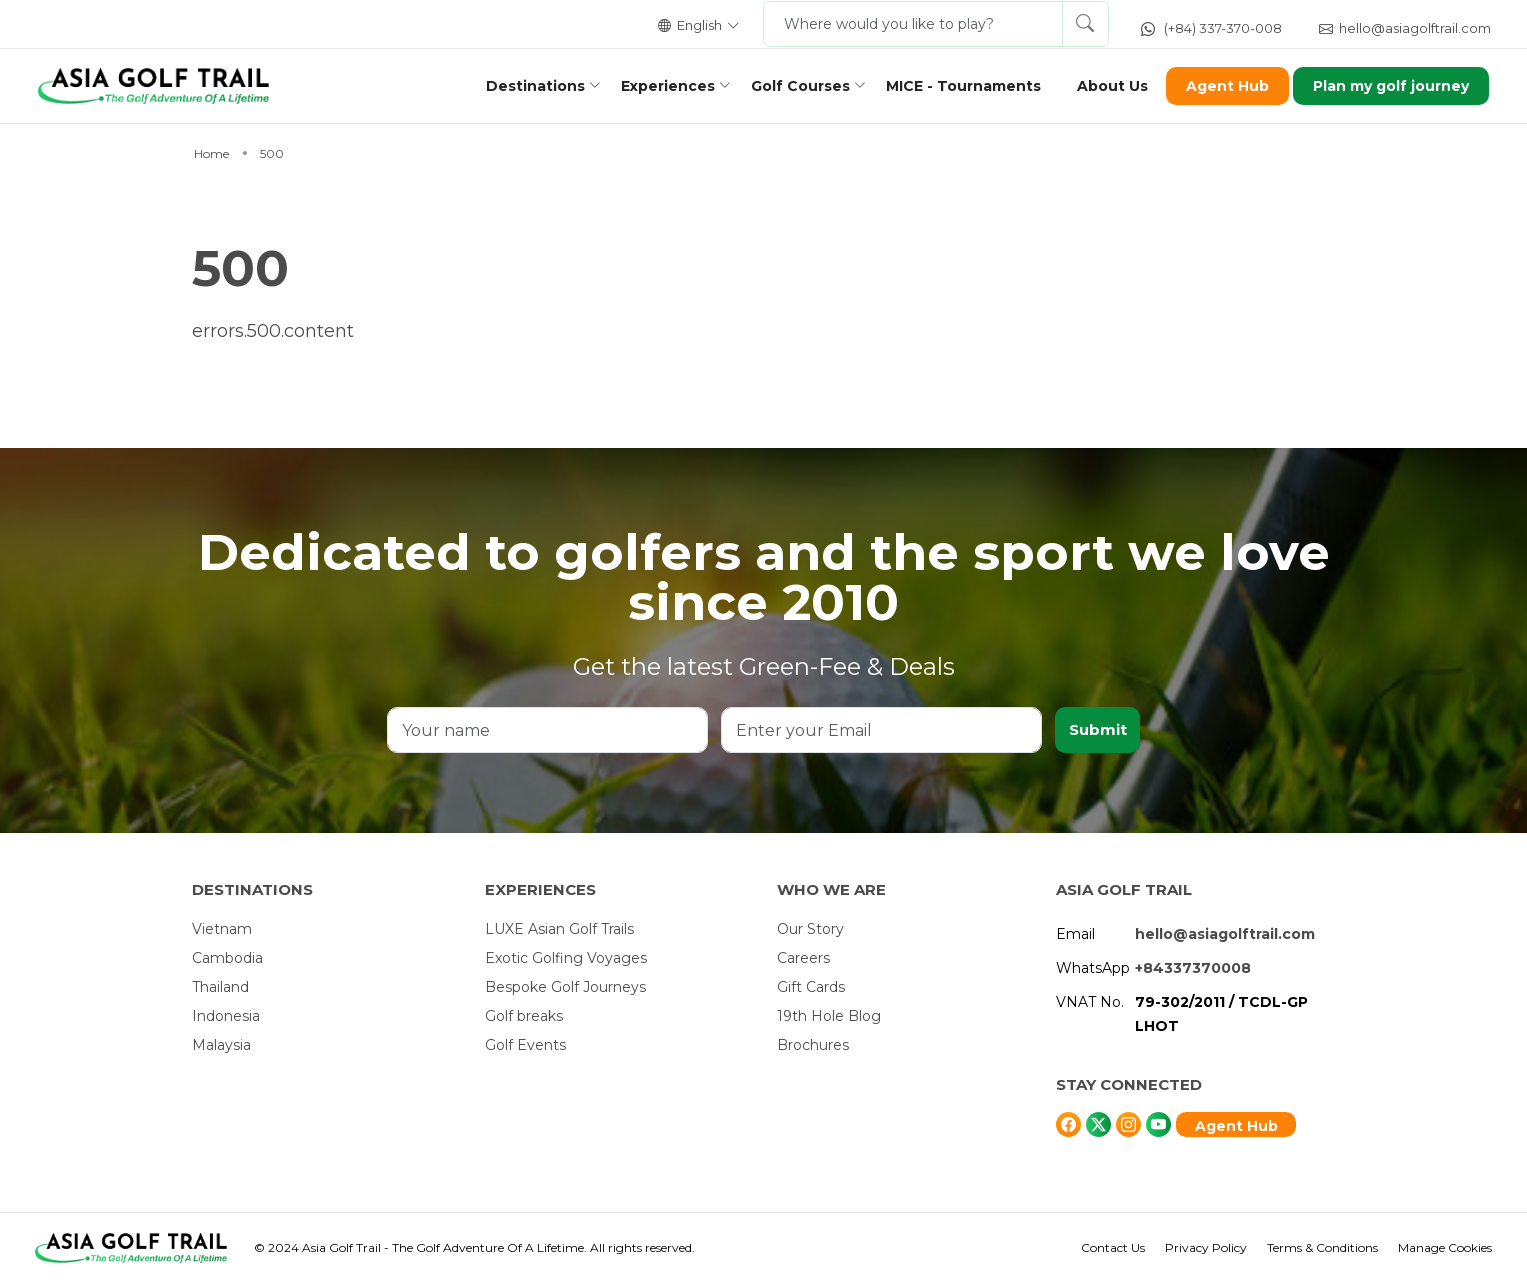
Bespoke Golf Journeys (565, 987)
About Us (1101, 86)
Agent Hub (1216, 86)
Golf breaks (524, 1016)
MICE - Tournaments (952, 86)
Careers (803, 958)
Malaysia (221, 1045)
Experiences (657, 86)
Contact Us (1113, 1247)
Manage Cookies (1445, 1247)
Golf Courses (789, 86)
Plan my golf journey (1381, 86)
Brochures (813, 1045)
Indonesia (226, 1016)
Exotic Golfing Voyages (566, 958)
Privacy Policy (1206, 1247)
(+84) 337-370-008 (1211, 28)
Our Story (810, 929)
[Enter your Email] (880, 730)
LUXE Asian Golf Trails (559, 929)
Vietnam (222, 929)
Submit (1097, 729)
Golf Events (525, 1045)
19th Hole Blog (829, 1016)
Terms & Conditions (1322, 1247)
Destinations (524, 86)
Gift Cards (811, 987)
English (699, 25)
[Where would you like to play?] (913, 24)
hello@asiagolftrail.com (1405, 28)
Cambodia (227, 958)
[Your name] (547, 730)
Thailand (220, 987)
